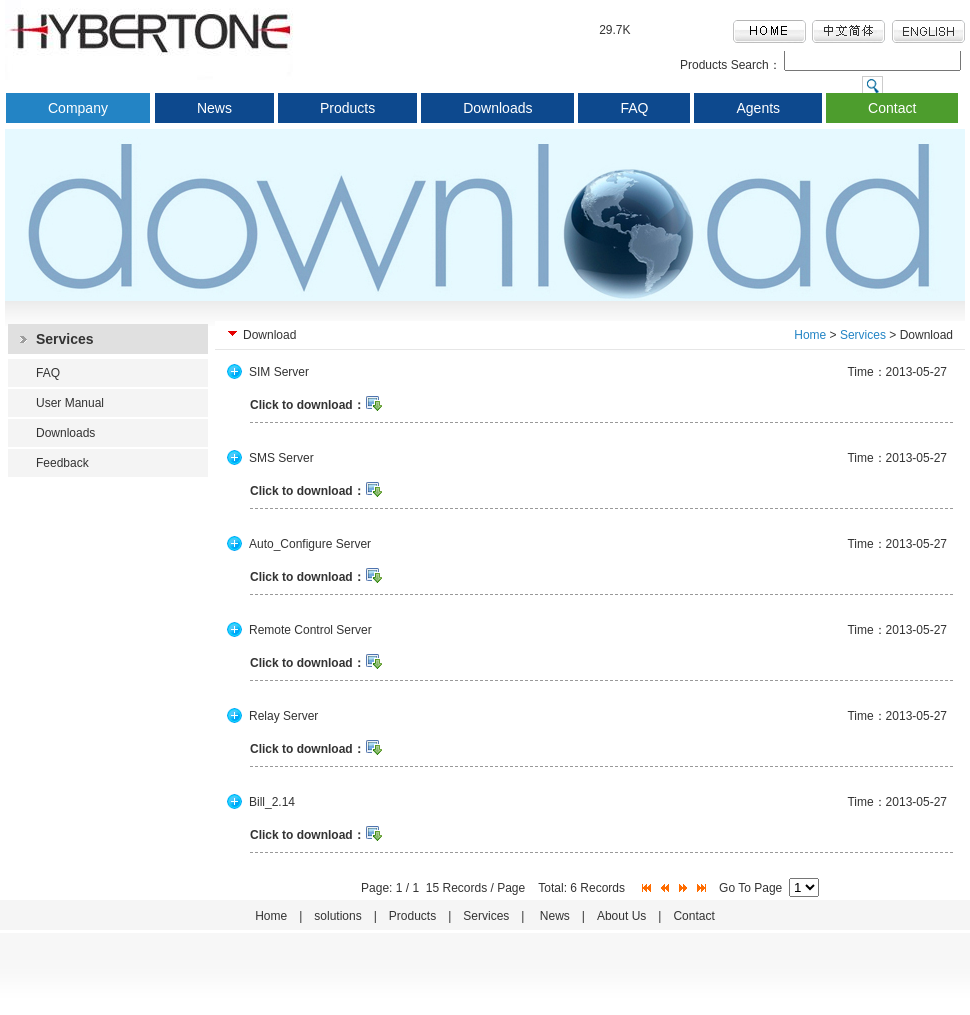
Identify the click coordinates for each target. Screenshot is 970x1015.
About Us (621, 916)
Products (347, 108)
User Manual (70, 403)
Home (810, 335)
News (214, 108)
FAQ (634, 108)
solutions (337, 916)
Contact (892, 108)
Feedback (62, 463)
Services (863, 335)
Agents (758, 108)
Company (78, 108)
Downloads (497, 108)
